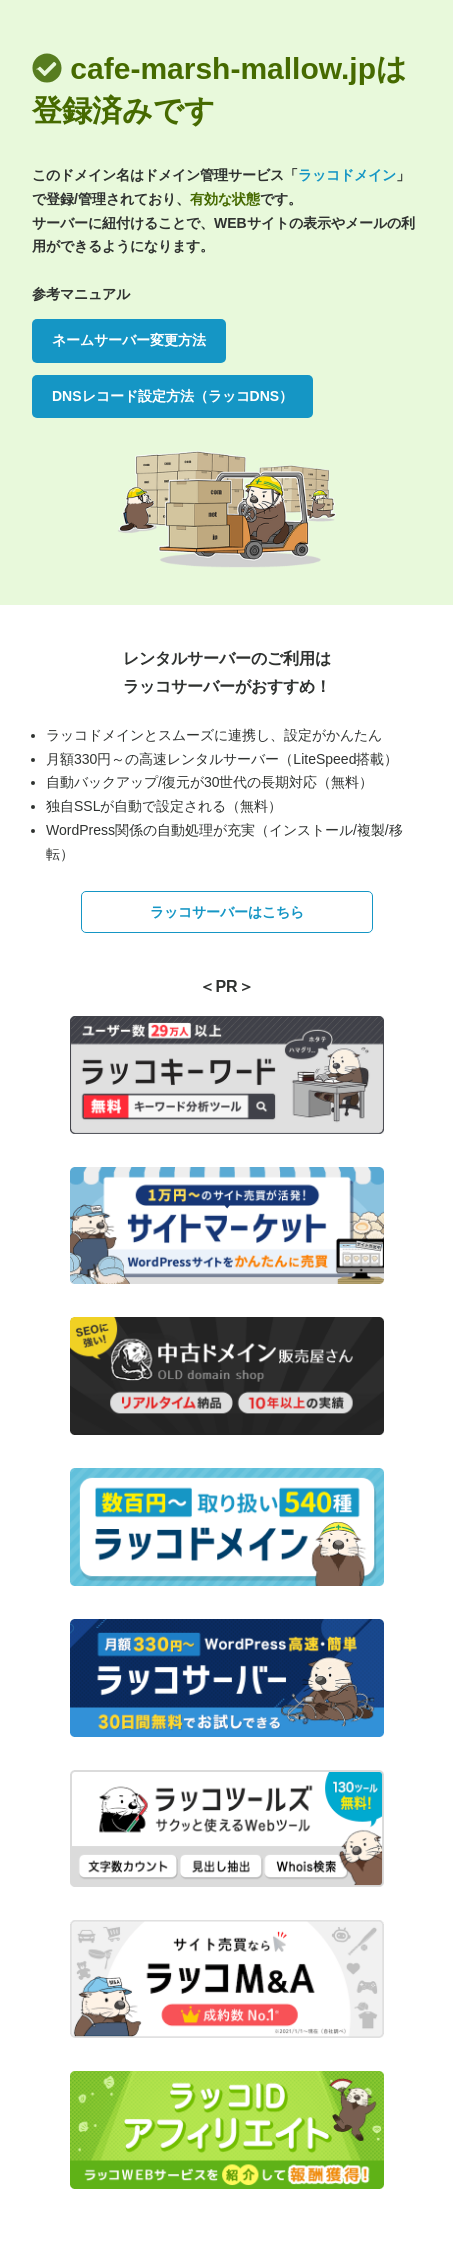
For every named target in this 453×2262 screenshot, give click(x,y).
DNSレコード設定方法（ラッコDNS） (172, 396)
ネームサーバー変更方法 (129, 340)
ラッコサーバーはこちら (227, 912)
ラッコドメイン (347, 175)
